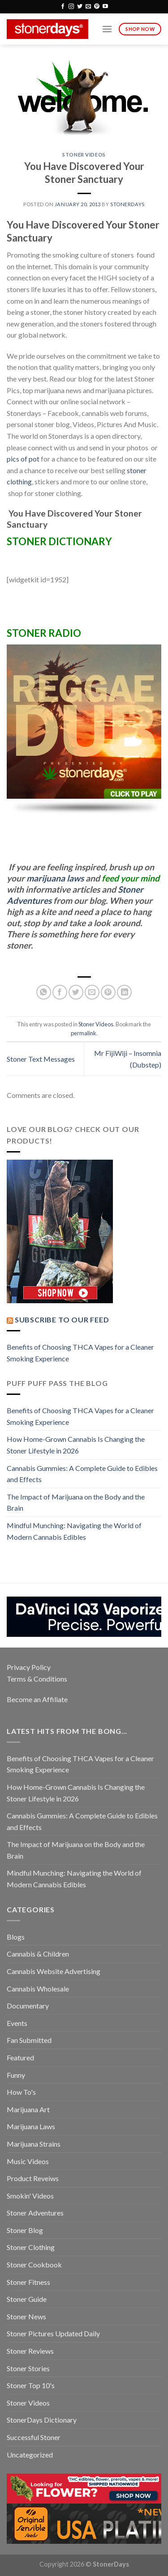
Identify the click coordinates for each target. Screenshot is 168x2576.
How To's (21, 2092)
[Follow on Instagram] (71, 7)
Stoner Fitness (28, 2282)
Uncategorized (30, 2454)
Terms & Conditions (37, 1678)
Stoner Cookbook (34, 2264)
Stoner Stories (28, 2368)
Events (17, 2023)
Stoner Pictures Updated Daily (53, 2333)
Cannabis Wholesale (38, 1988)
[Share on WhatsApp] (43, 992)
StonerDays (127, 204)
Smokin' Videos (30, 2195)
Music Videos (28, 2161)
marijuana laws (55, 878)
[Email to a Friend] (92, 992)
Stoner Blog (25, 2230)
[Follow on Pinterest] (96, 7)
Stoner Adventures (35, 2212)
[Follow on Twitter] (79, 7)
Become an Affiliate (37, 1699)
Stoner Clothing (31, 2247)
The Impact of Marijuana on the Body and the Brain (76, 1502)
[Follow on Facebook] (62, 7)
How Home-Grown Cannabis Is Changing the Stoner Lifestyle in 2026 (76, 1445)
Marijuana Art (28, 2109)
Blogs (16, 1936)
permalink (83, 1033)
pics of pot (23, 458)
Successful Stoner (33, 2437)
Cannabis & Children (38, 1953)
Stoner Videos (83, 154)
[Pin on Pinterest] (108, 992)
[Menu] (107, 29)
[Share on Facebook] (59, 992)
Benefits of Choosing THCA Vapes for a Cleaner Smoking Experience (80, 1353)
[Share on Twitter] (76, 992)
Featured (20, 2057)
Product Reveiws (33, 2178)
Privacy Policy (29, 1667)
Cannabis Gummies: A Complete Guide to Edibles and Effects (82, 1474)
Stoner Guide (27, 2299)
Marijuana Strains (33, 2144)
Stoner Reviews (30, 2351)
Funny (16, 2075)
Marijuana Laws (31, 2126)
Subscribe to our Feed (62, 1319)
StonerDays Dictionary (42, 2419)
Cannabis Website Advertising (53, 1971)
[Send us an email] (88, 7)
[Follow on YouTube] (105, 7)
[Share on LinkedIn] (124, 992)
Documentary (28, 2005)
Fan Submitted (29, 2040)
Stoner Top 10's (31, 2385)
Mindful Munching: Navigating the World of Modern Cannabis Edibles (74, 1531)
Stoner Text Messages (41, 1059)
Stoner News (26, 2316)
